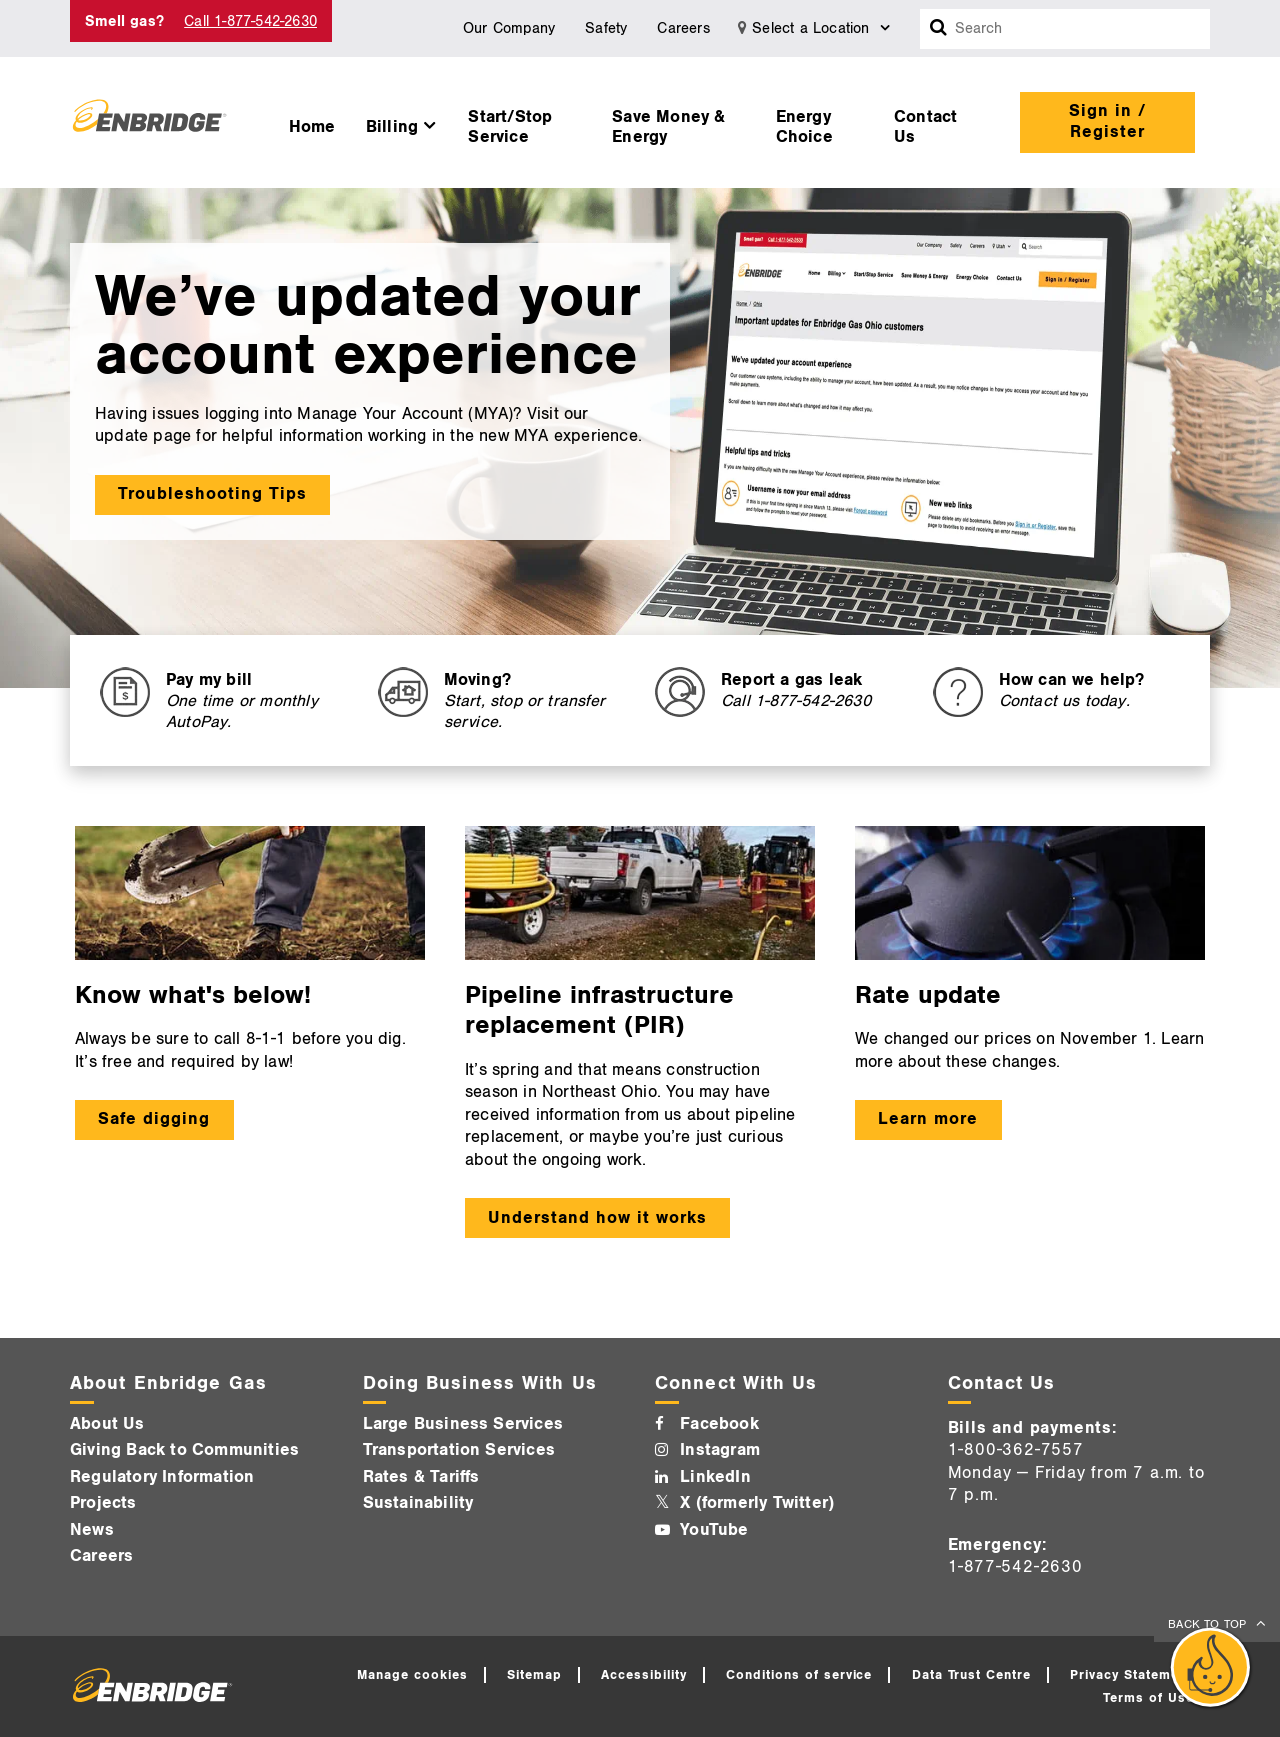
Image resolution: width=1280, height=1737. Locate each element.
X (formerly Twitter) (757, 1503)
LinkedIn (715, 1477)
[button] (402, 122)
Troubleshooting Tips (212, 494)
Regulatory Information (162, 1477)
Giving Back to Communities (184, 1450)
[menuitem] (312, 122)
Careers (683, 28)
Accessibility (644, 1675)
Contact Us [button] (925, 127)
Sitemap (534, 1675)
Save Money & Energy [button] (668, 127)
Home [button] (312, 127)
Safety (606, 28)
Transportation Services (459, 1450)
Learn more (928, 1119)
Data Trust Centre (972, 1675)
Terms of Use (1148, 1698)
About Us (107, 1424)
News (92, 1530)
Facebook (719, 1424)
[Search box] (939, 29)
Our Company (509, 28)
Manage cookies (412, 1675)
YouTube (714, 1530)
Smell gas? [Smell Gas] (124, 21)
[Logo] (149, 122)
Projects (103, 1503)
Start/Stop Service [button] (510, 127)
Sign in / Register (1107, 121)
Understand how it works (597, 1218)
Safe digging (154, 1119)
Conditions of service (799, 1675)
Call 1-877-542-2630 (250, 21)
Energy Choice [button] (804, 127)
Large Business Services (463, 1424)
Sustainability (418, 1503)
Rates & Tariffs (421, 1477)
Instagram (720, 1450)
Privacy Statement (1131, 1675)
